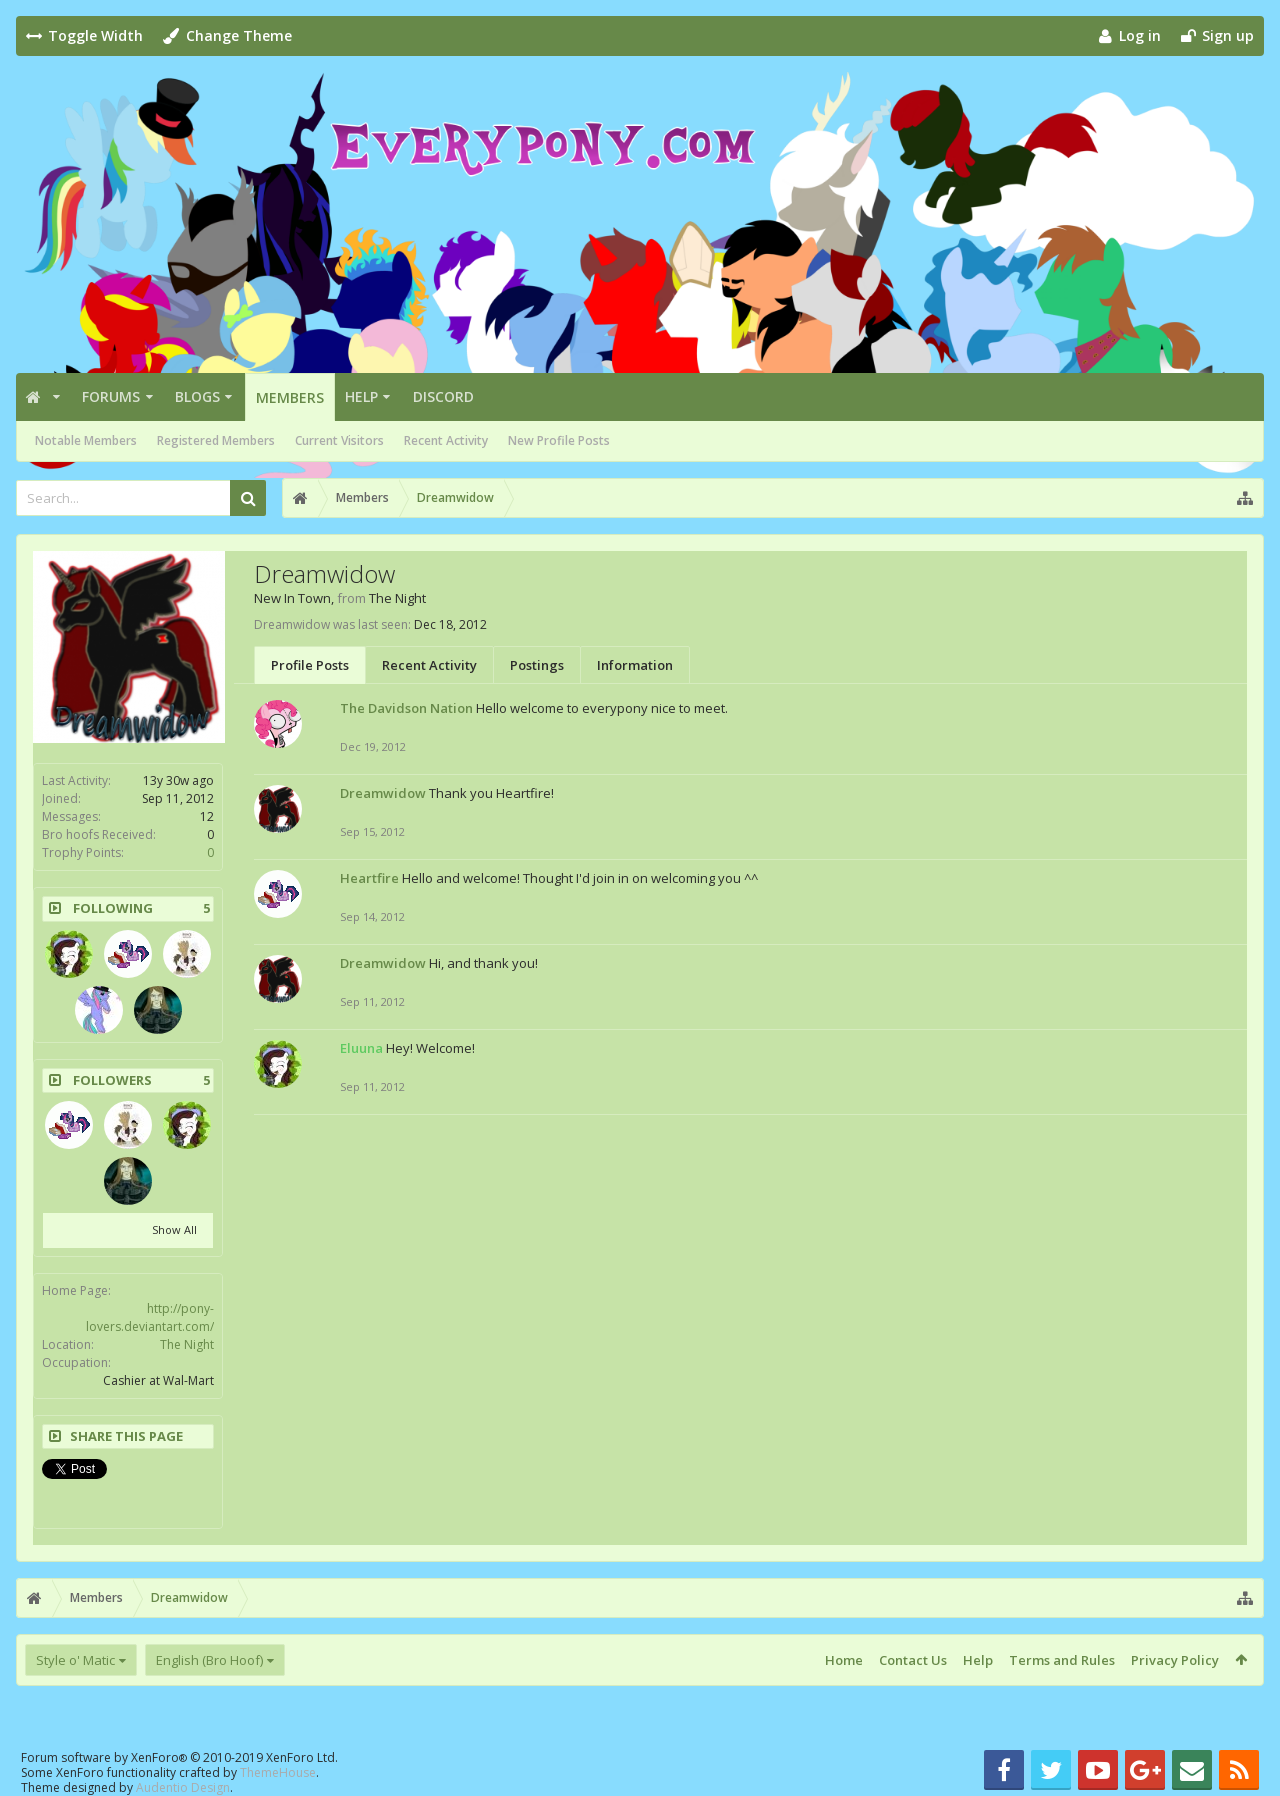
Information (635, 665)
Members (290, 397)
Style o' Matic (75, 1660)
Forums (111, 396)
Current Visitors (339, 440)
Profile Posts (310, 665)
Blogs (197, 396)
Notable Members (86, 440)
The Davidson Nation (406, 708)
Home (844, 1660)
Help (361, 396)
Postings (537, 665)
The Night (187, 1344)
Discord (443, 396)
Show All (174, 1229)
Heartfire (369, 878)
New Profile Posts (559, 440)
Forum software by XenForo (179, 1757)
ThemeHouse (278, 1772)
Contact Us (913, 1660)
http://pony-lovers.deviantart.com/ (150, 1317)
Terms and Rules (1062, 1660)
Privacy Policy (1175, 1660)
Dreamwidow (383, 793)
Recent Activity (446, 440)
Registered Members (216, 440)
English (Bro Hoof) (209, 1660)
